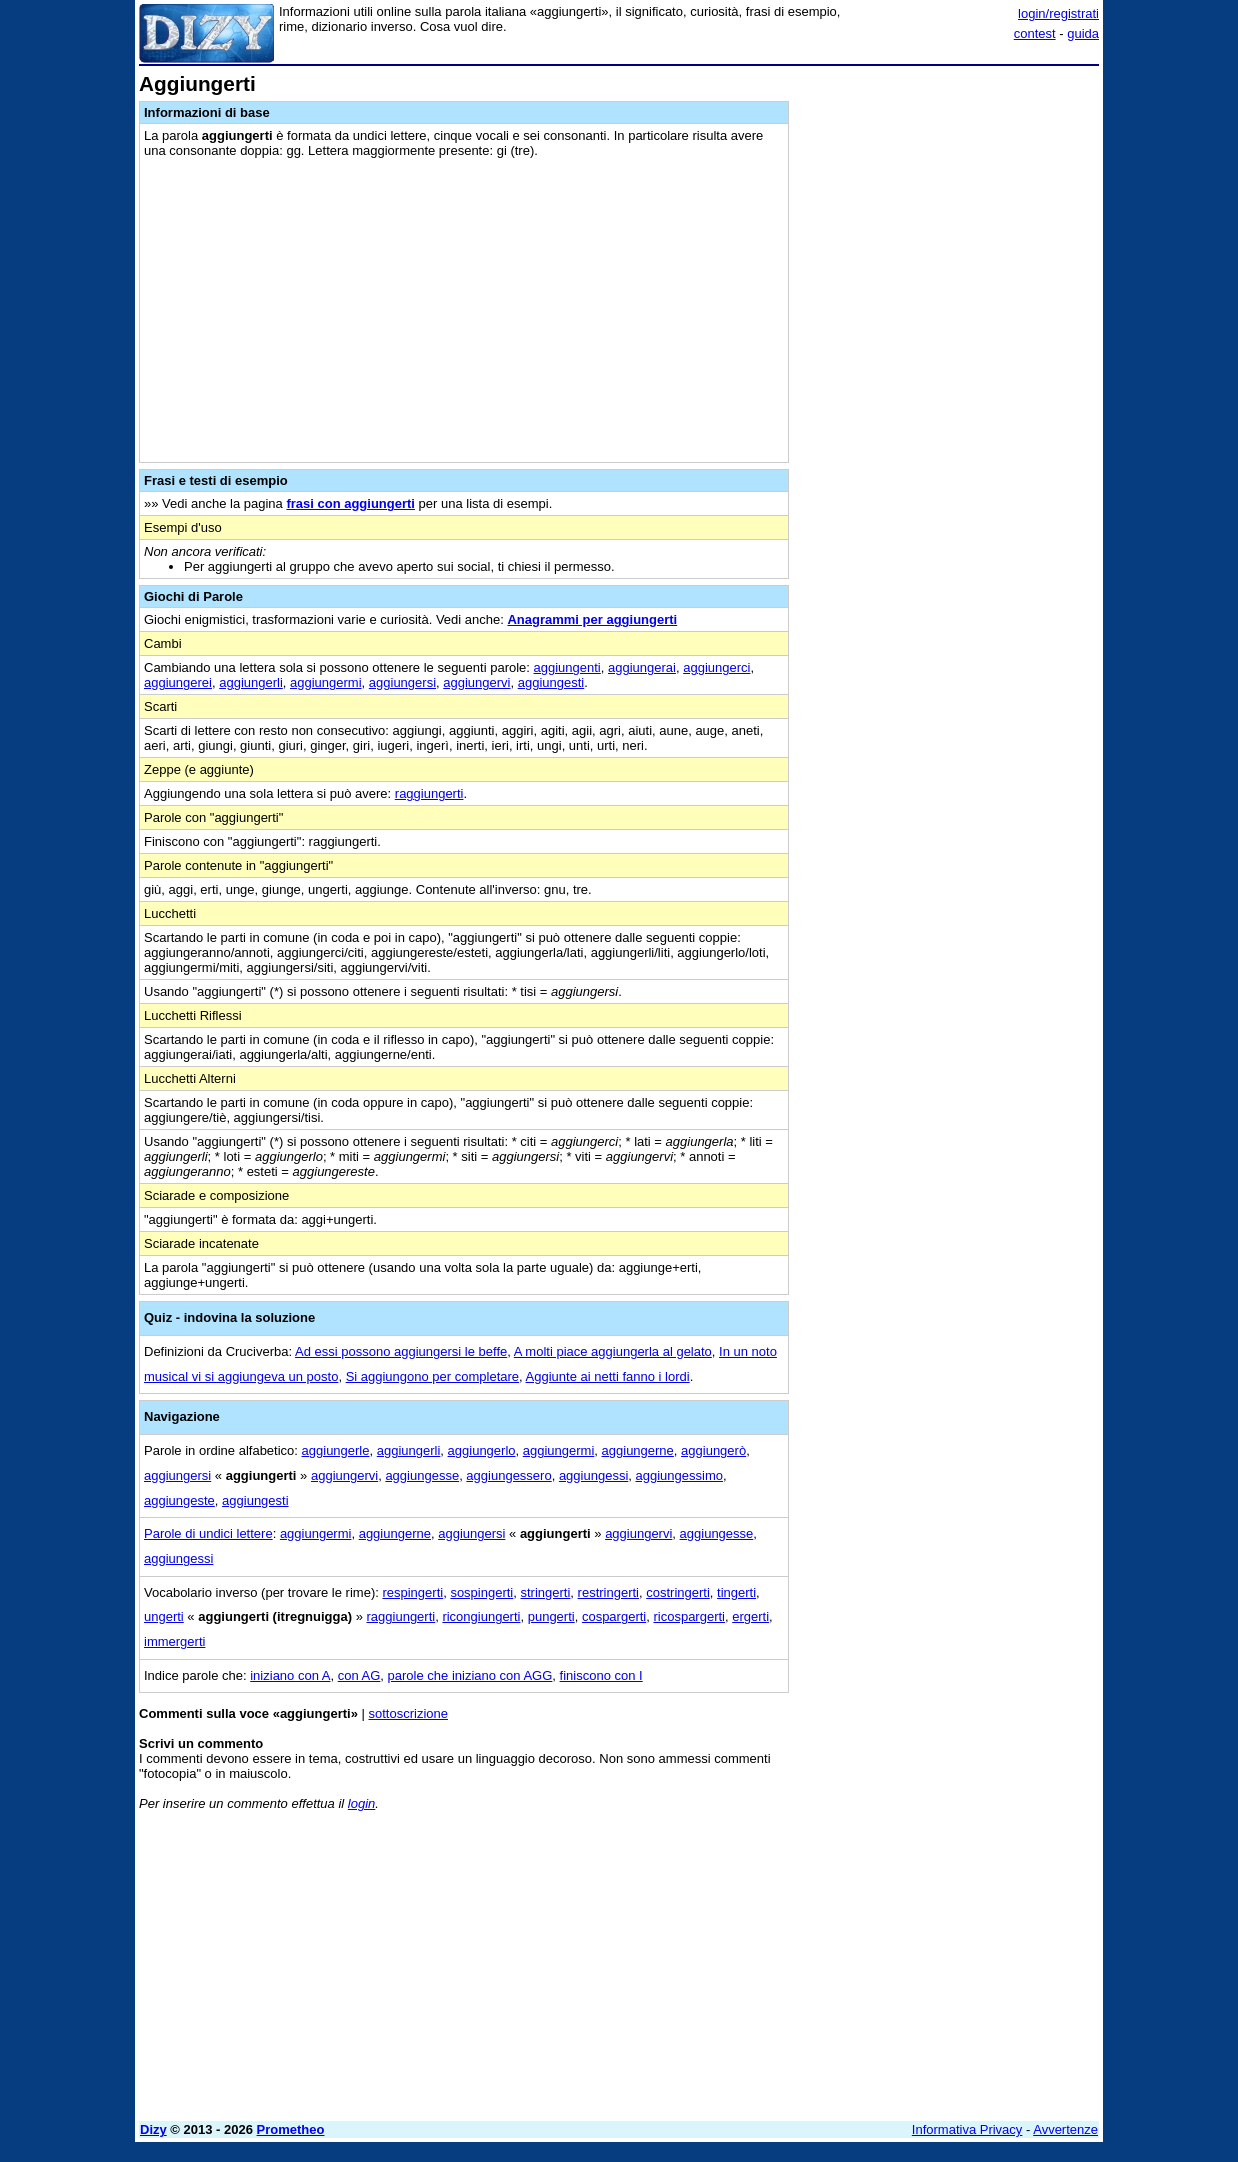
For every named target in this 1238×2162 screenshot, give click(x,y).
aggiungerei (178, 682)
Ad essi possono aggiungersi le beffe (401, 1351)
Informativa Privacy (967, 2129)
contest (1035, 33)
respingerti (412, 1592)
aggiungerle (336, 1450)
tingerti (736, 1592)
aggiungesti (551, 682)
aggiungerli (251, 682)
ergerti (750, 1616)
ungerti (164, 1616)
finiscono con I (601, 1675)
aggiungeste (179, 1500)
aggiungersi (402, 682)
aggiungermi (326, 682)
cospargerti (614, 1616)
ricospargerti (689, 1616)
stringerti (545, 1592)
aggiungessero (508, 1475)
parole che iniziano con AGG (470, 1675)
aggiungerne (638, 1450)
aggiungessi (593, 1475)
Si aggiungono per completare (432, 1376)
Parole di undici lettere (208, 1533)
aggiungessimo (679, 1475)
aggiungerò (713, 1450)
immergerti (174, 1641)
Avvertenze (1065, 2129)
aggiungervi (476, 682)
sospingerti (481, 1592)
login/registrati (1058, 13)
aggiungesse (422, 1475)
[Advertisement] (949, 373)
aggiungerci (716, 667)
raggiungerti (429, 793)
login (361, 1803)
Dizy (153, 2129)
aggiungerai (642, 667)
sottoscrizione (408, 1713)
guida (1083, 33)
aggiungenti (567, 667)
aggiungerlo (482, 1450)
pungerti (551, 1616)
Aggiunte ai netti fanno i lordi (608, 1376)
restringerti (608, 1592)
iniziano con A (290, 1675)
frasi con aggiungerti (350, 503)
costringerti (678, 1592)
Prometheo (291, 2129)
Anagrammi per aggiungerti (592, 619)
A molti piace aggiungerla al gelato (613, 1351)
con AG (359, 1675)
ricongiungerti (481, 1616)
